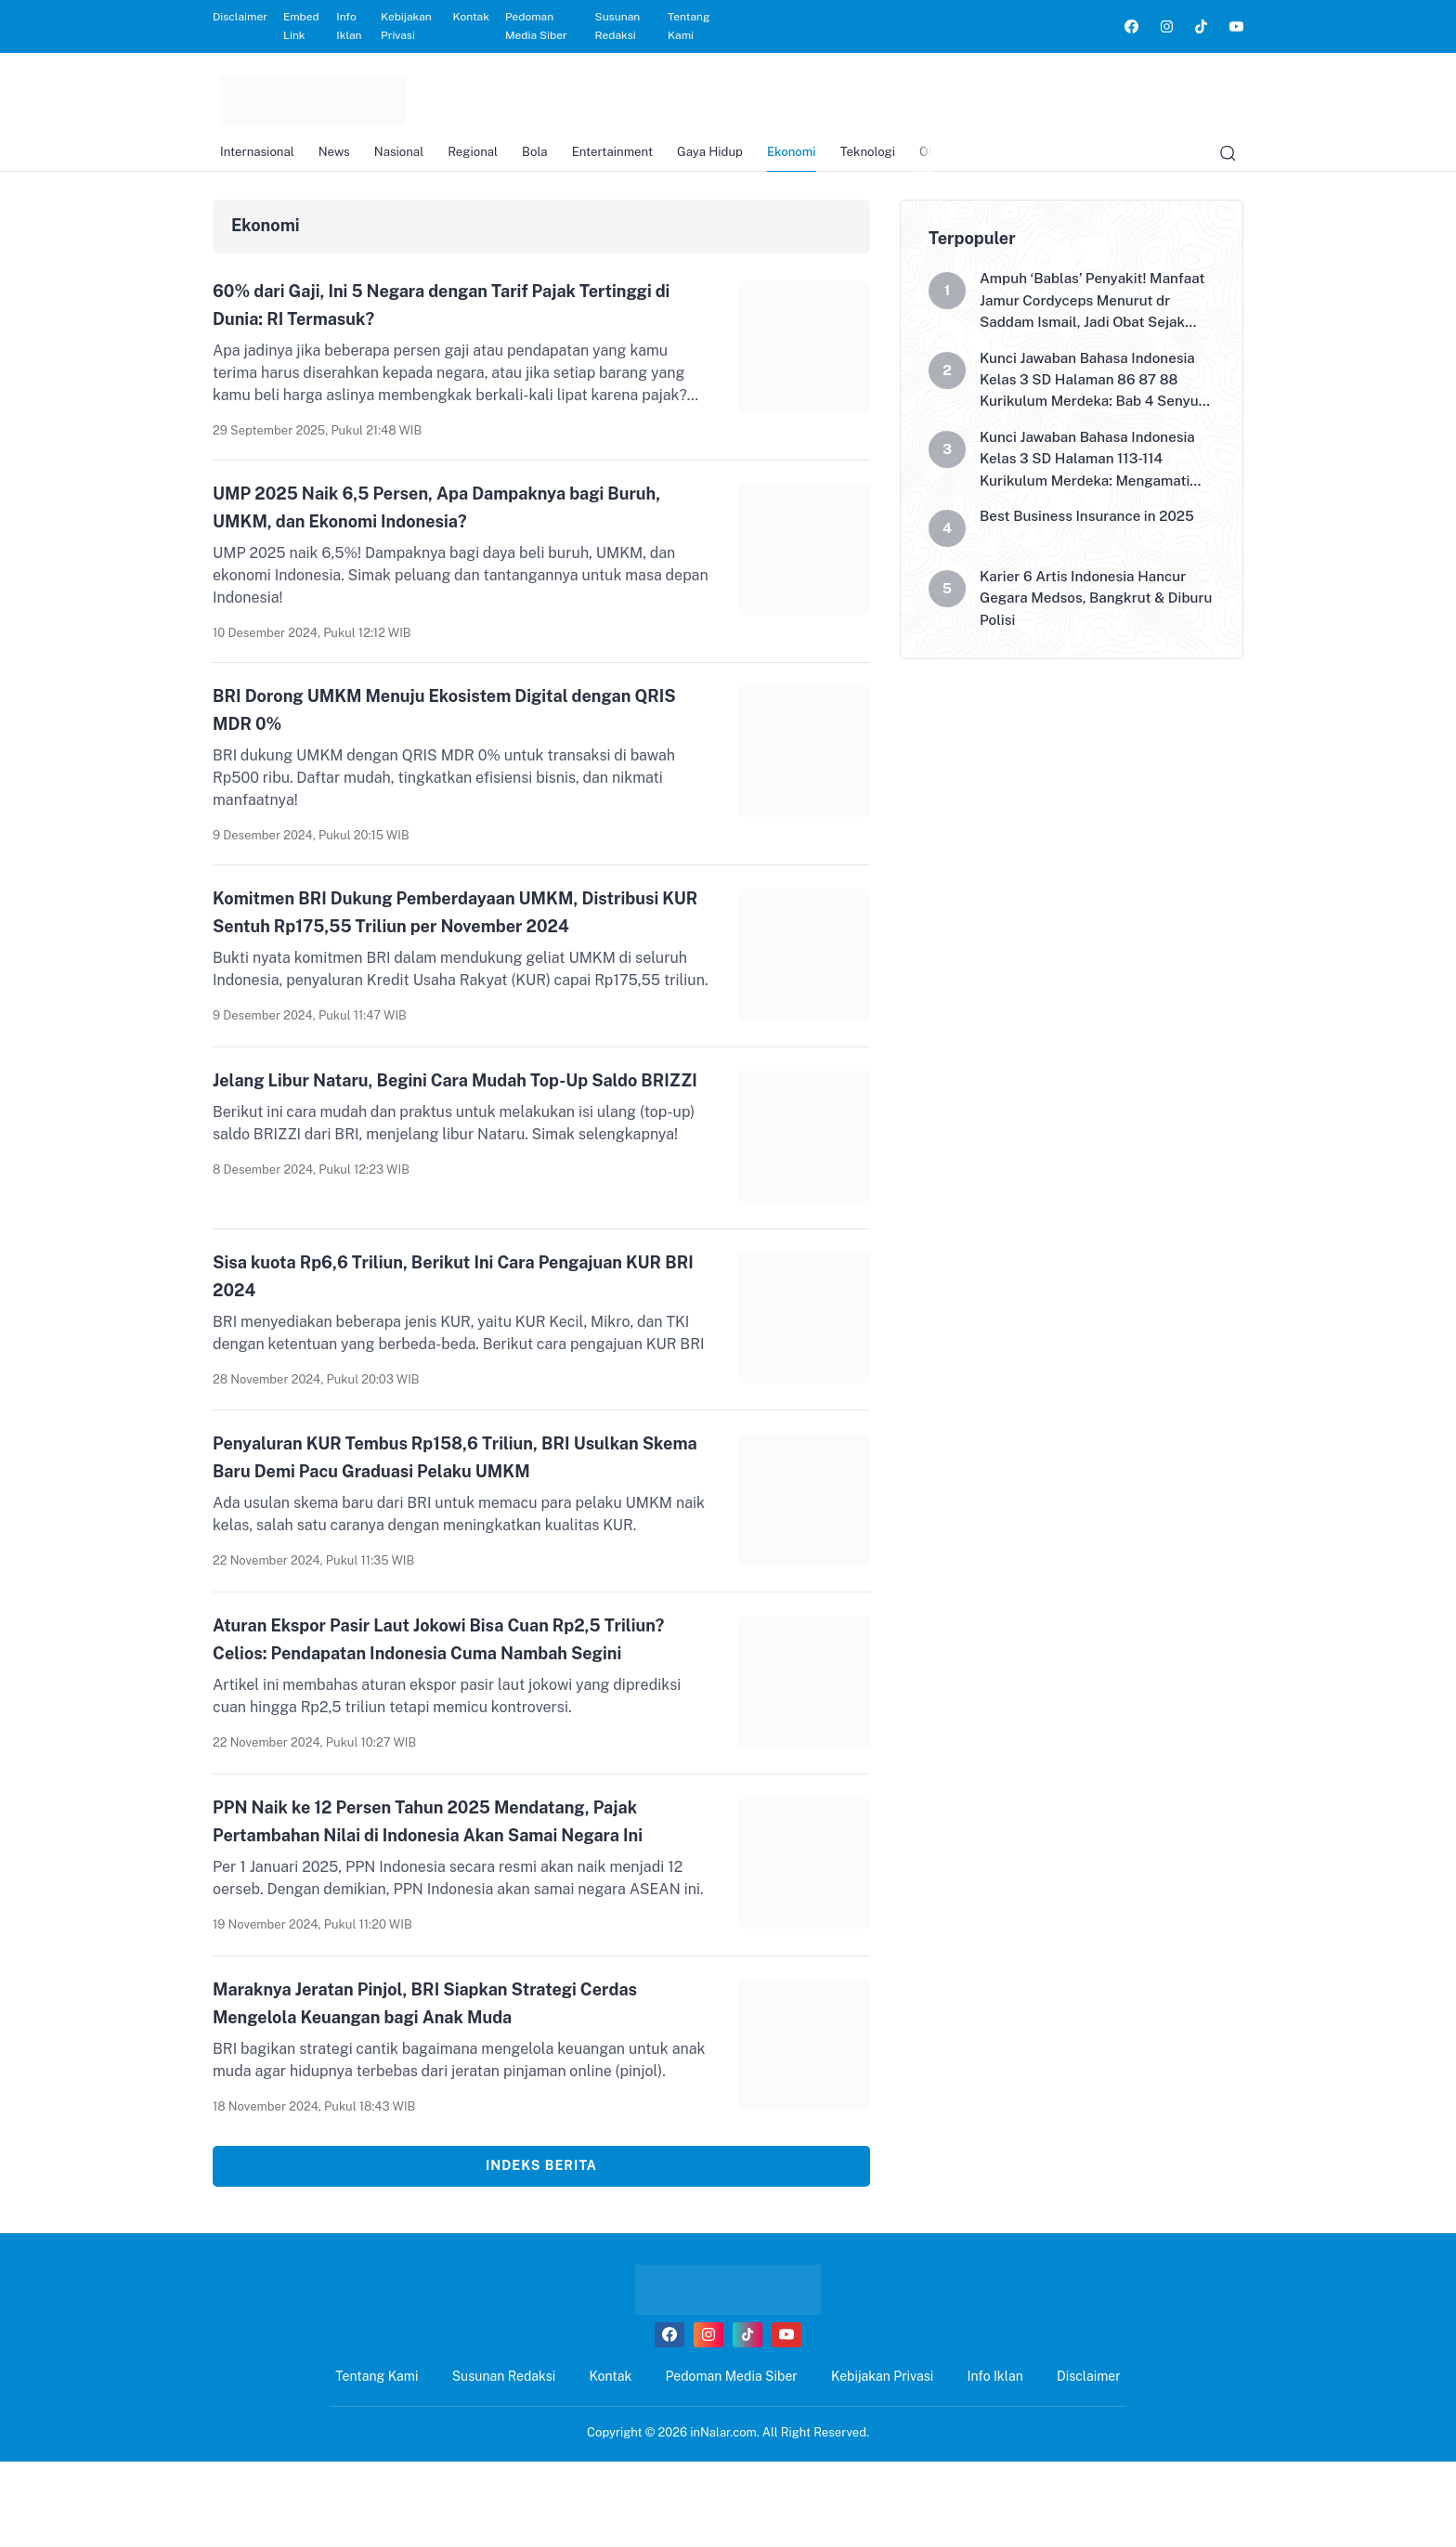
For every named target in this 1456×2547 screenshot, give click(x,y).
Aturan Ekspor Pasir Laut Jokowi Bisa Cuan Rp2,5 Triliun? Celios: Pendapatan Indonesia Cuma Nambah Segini (450, 1693)
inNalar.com (723, 2518)
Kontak (471, 16)
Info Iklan (348, 26)
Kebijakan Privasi (406, 26)
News (336, 157)
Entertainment (640, 157)
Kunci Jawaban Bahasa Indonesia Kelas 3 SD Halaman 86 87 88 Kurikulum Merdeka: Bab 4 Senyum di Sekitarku (1093, 400)
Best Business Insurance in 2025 (1092, 543)
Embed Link (301, 26)
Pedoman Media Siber (536, 26)
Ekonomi (835, 157)
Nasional (407, 157)
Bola (555, 157)
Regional (487, 157)
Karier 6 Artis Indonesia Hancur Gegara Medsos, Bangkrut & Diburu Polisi (1088, 626)
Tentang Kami (688, 26)
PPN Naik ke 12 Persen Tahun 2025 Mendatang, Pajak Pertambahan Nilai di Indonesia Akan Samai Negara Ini (453, 1895)
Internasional (252, 157)
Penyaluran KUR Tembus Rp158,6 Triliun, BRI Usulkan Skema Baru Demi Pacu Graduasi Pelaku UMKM (449, 1490)
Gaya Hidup (746, 157)
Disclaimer (240, 16)
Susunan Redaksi (618, 26)
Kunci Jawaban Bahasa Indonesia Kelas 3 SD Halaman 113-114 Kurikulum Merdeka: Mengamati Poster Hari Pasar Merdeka (1093, 483)
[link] (1131, 26)
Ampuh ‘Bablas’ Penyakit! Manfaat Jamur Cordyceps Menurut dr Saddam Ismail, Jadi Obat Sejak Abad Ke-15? (1089, 316)
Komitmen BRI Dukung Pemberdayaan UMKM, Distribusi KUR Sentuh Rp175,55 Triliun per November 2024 (436, 924)
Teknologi (918, 157)
